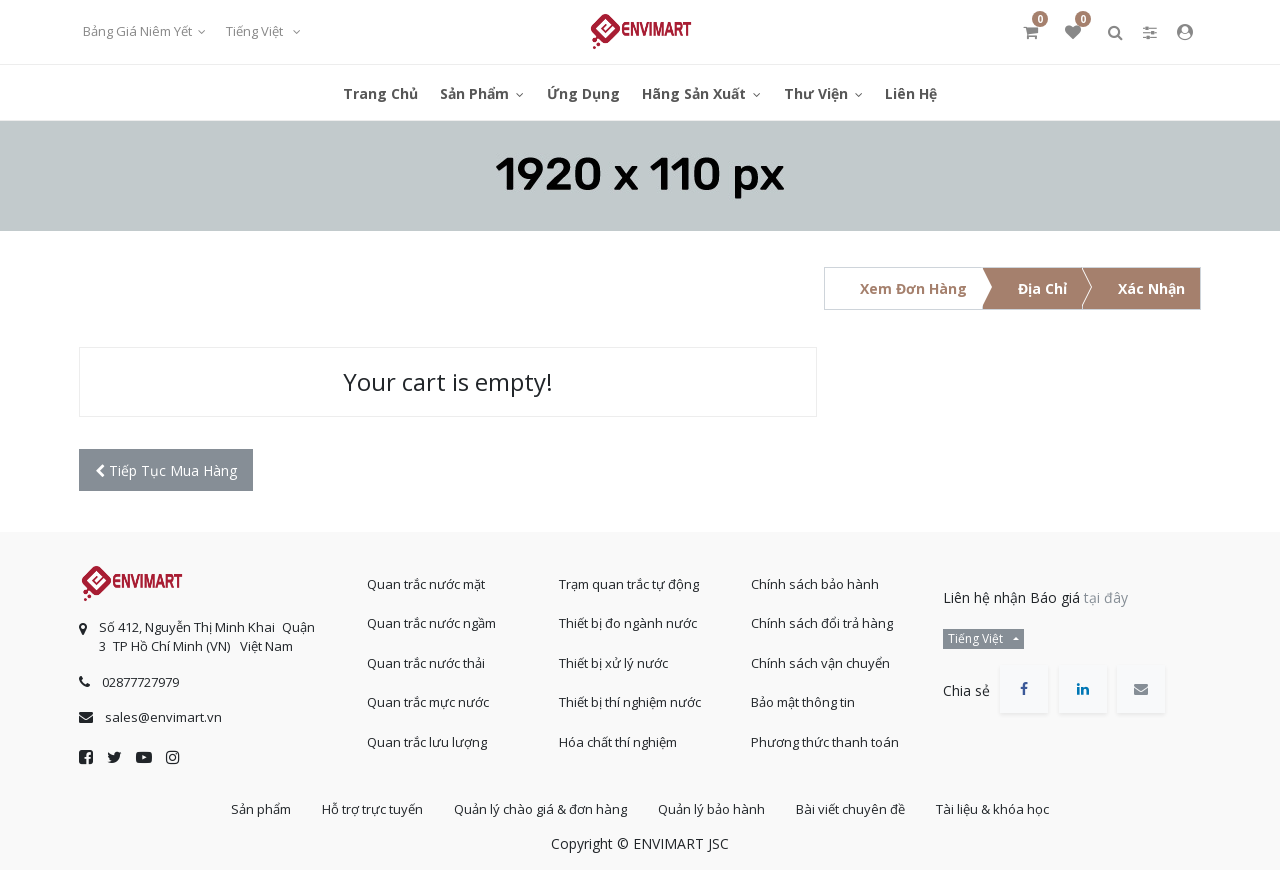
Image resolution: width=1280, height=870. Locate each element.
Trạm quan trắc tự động (629, 584)
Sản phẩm (261, 809)
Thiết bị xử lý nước (613, 663)
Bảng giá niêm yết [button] (139, 31)
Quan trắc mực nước (428, 702)
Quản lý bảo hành (711, 809)
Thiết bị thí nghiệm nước (630, 702)
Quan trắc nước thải (426, 663)
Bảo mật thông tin (803, 702)
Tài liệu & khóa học (992, 809)
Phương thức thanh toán (825, 742)
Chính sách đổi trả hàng (822, 623)
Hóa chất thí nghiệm (618, 742)
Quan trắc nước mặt (426, 584)
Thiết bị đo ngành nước (628, 623)
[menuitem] (380, 92)
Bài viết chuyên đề (850, 809)
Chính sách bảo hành (815, 584)
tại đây (1106, 597)
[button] (166, 470)
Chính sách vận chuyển (820, 663)
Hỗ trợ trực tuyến (372, 809)
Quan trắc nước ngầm (431, 623)
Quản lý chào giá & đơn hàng (540, 809)
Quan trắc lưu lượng (427, 742)
